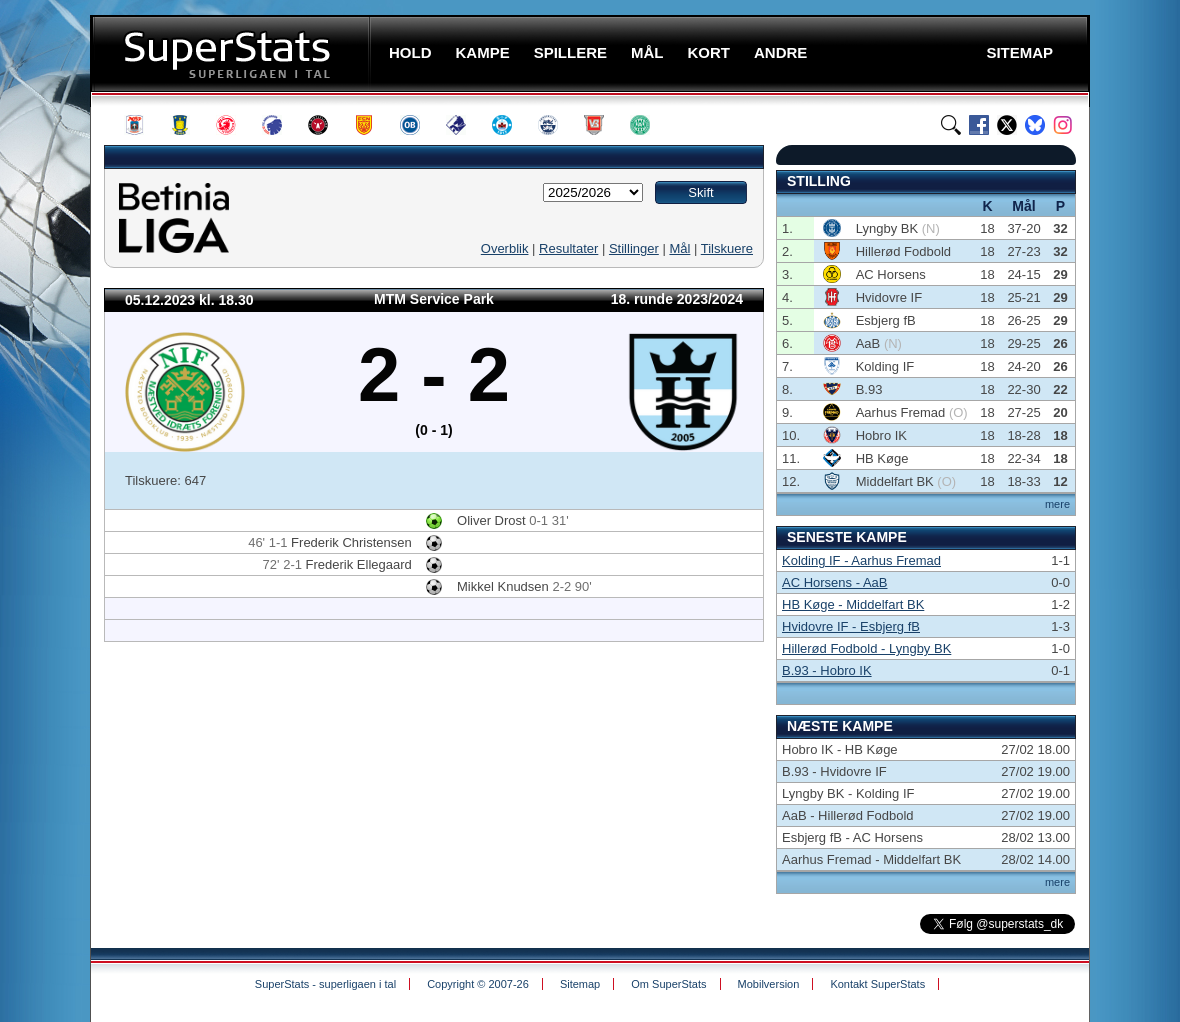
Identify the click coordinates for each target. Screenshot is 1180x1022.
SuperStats (232, 53)
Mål (679, 248)
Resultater (568, 248)
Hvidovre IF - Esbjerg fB (851, 626)
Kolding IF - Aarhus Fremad (861, 560)
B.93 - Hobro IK (827, 670)
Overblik (505, 248)
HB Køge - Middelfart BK (853, 604)
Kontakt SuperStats (877, 984)
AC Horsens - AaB (835, 582)
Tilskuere (727, 248)
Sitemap (580, 984)
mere (1057, 504)
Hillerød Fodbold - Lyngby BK (866, 648)
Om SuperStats (668, 984)
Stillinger (634, 248)
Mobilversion (769, 984)
